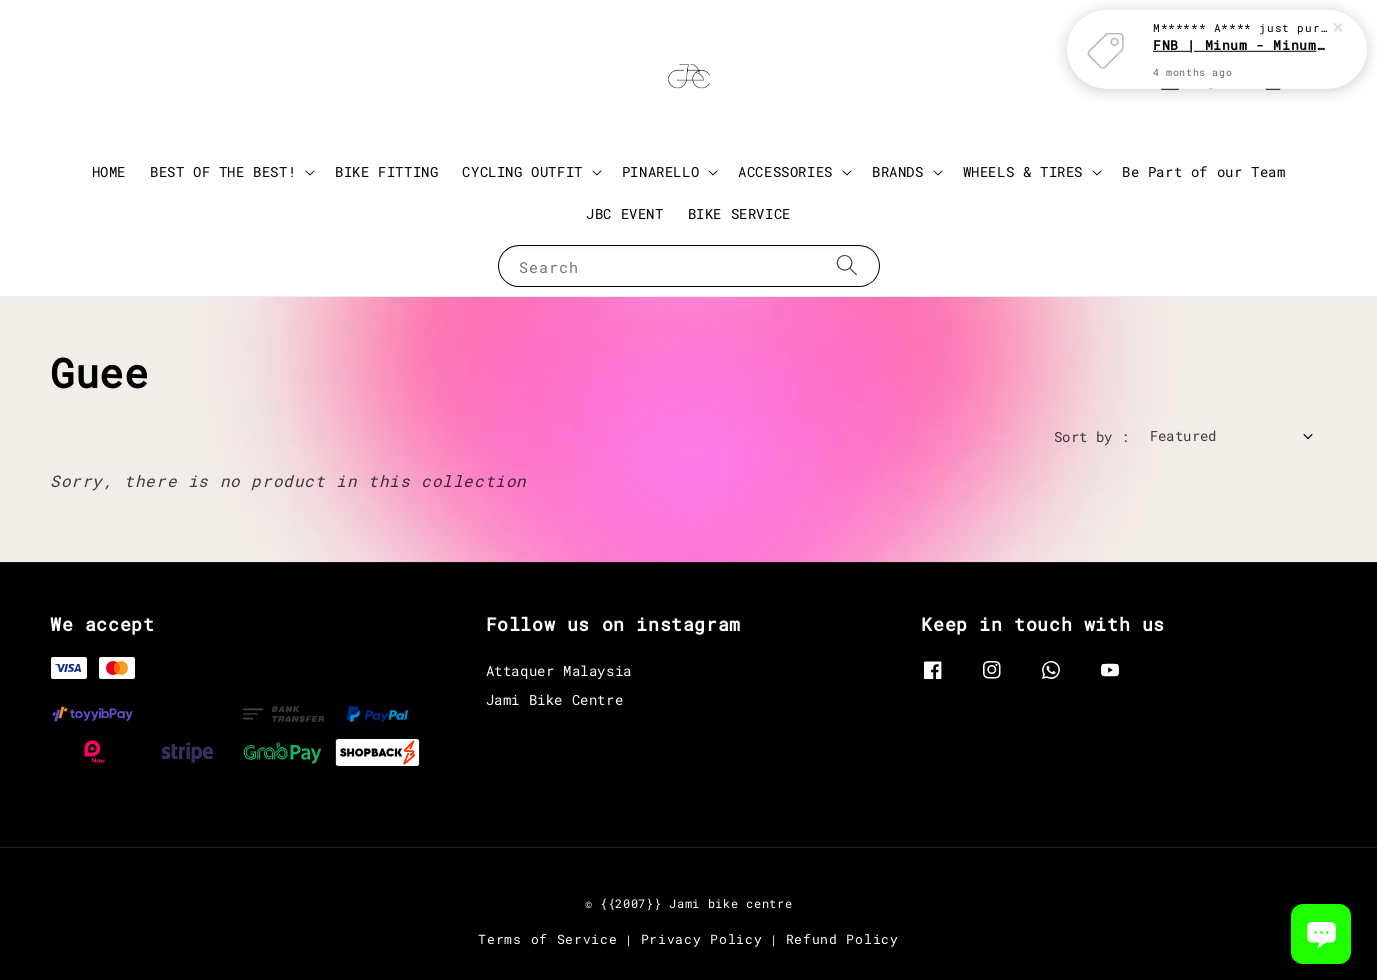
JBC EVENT (624, 213)
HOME (109, 171)
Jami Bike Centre (555, 699)
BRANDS (898, 172)
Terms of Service (547, 939)
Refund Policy (842, 939)
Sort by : (1092, 436)
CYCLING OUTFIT (522, 172)
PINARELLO (660, 172)
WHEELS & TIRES (1023, 172)
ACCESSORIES (785, 172)
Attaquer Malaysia (559, 671)
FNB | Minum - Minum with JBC (1241, 24)
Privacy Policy (702, 939)
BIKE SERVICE (739, 213)
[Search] (847, 265)
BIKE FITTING (386, 171)
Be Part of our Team (1203, 171)
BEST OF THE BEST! (223, 172)
